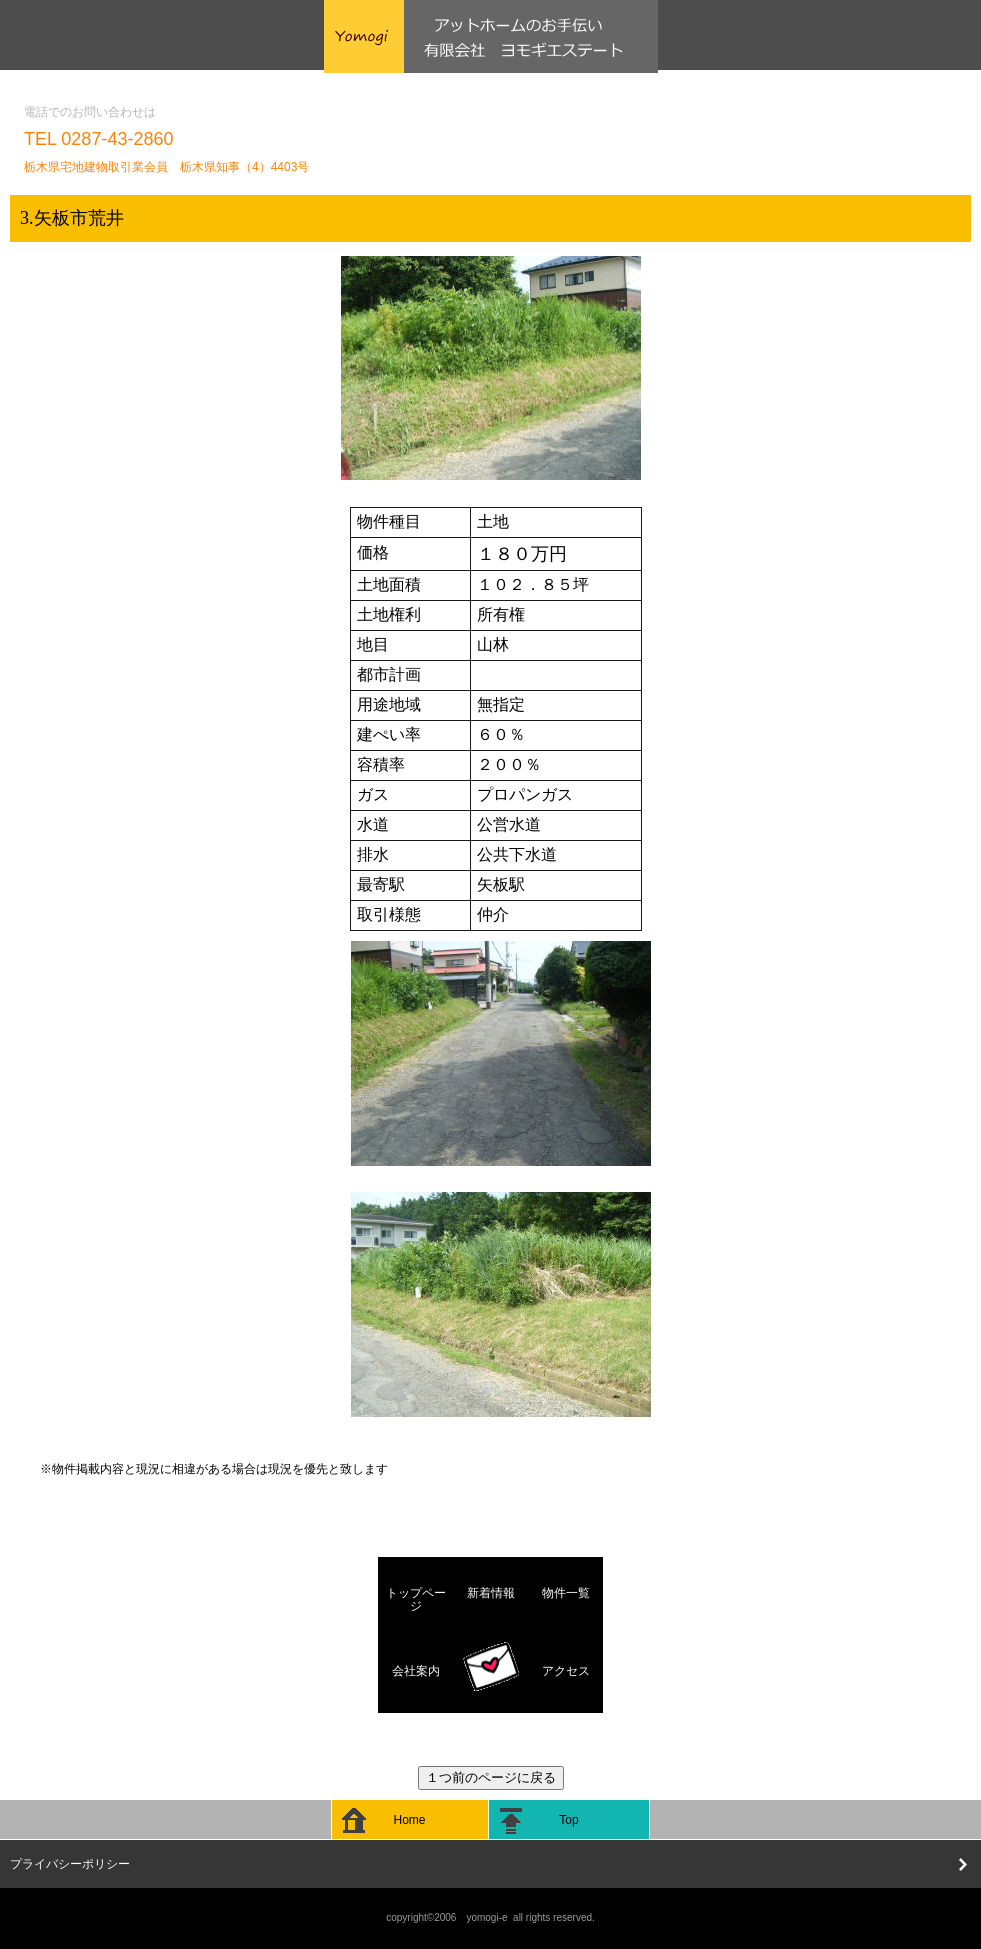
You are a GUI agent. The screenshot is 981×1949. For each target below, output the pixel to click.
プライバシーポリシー (70, 1864)
